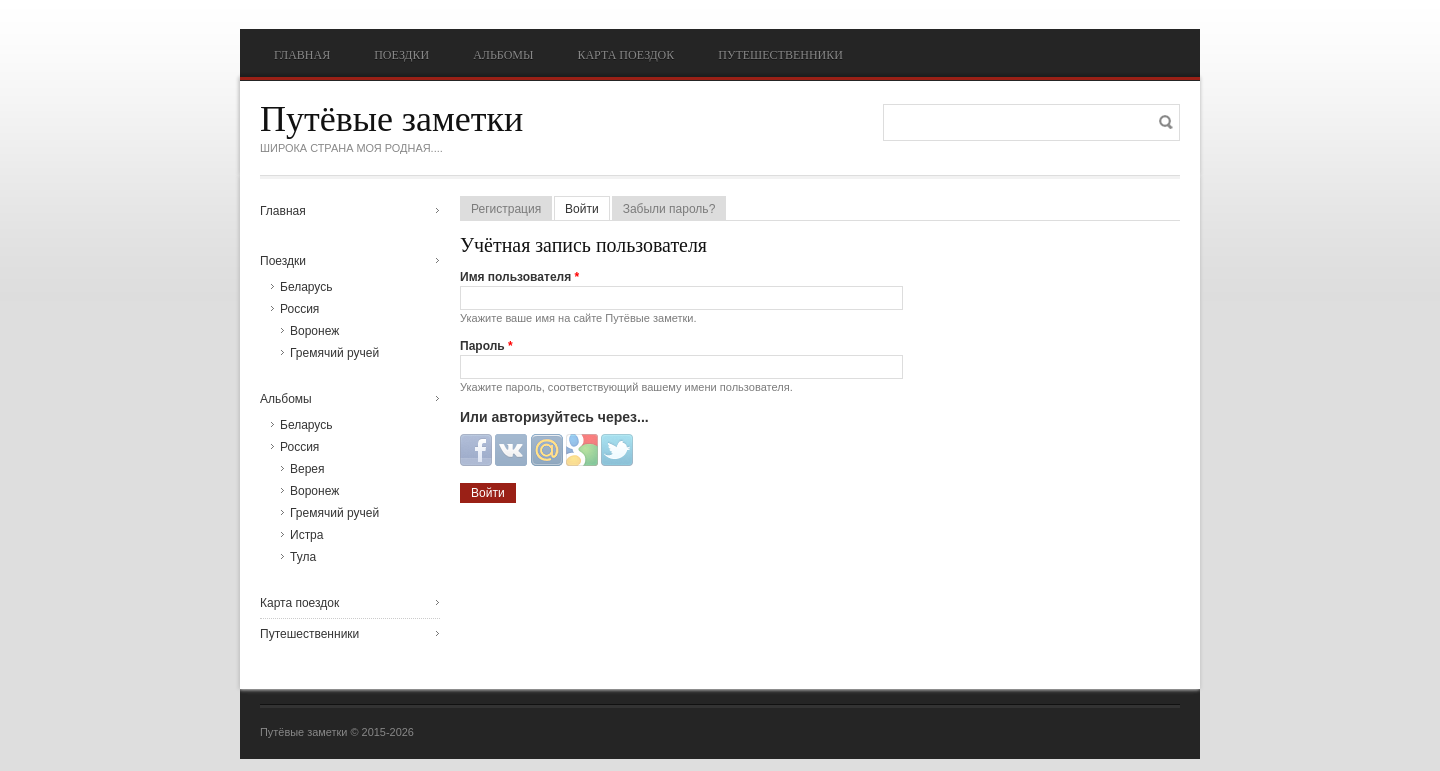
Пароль (486, 346)
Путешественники (780, 55)
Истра (306, 535)
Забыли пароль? (669, 209)
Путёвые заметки (391, 119)
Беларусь (306, 287)
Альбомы (503, 55)
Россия (299, 309)
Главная (302, 55)
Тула (303, 557)
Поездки (401, 55)
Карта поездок (625, 55)
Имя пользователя (519, 277)
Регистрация (506, 209)
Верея (307, 469)
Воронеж (314, 331)
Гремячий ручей (334, 353)
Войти (587, 209)
